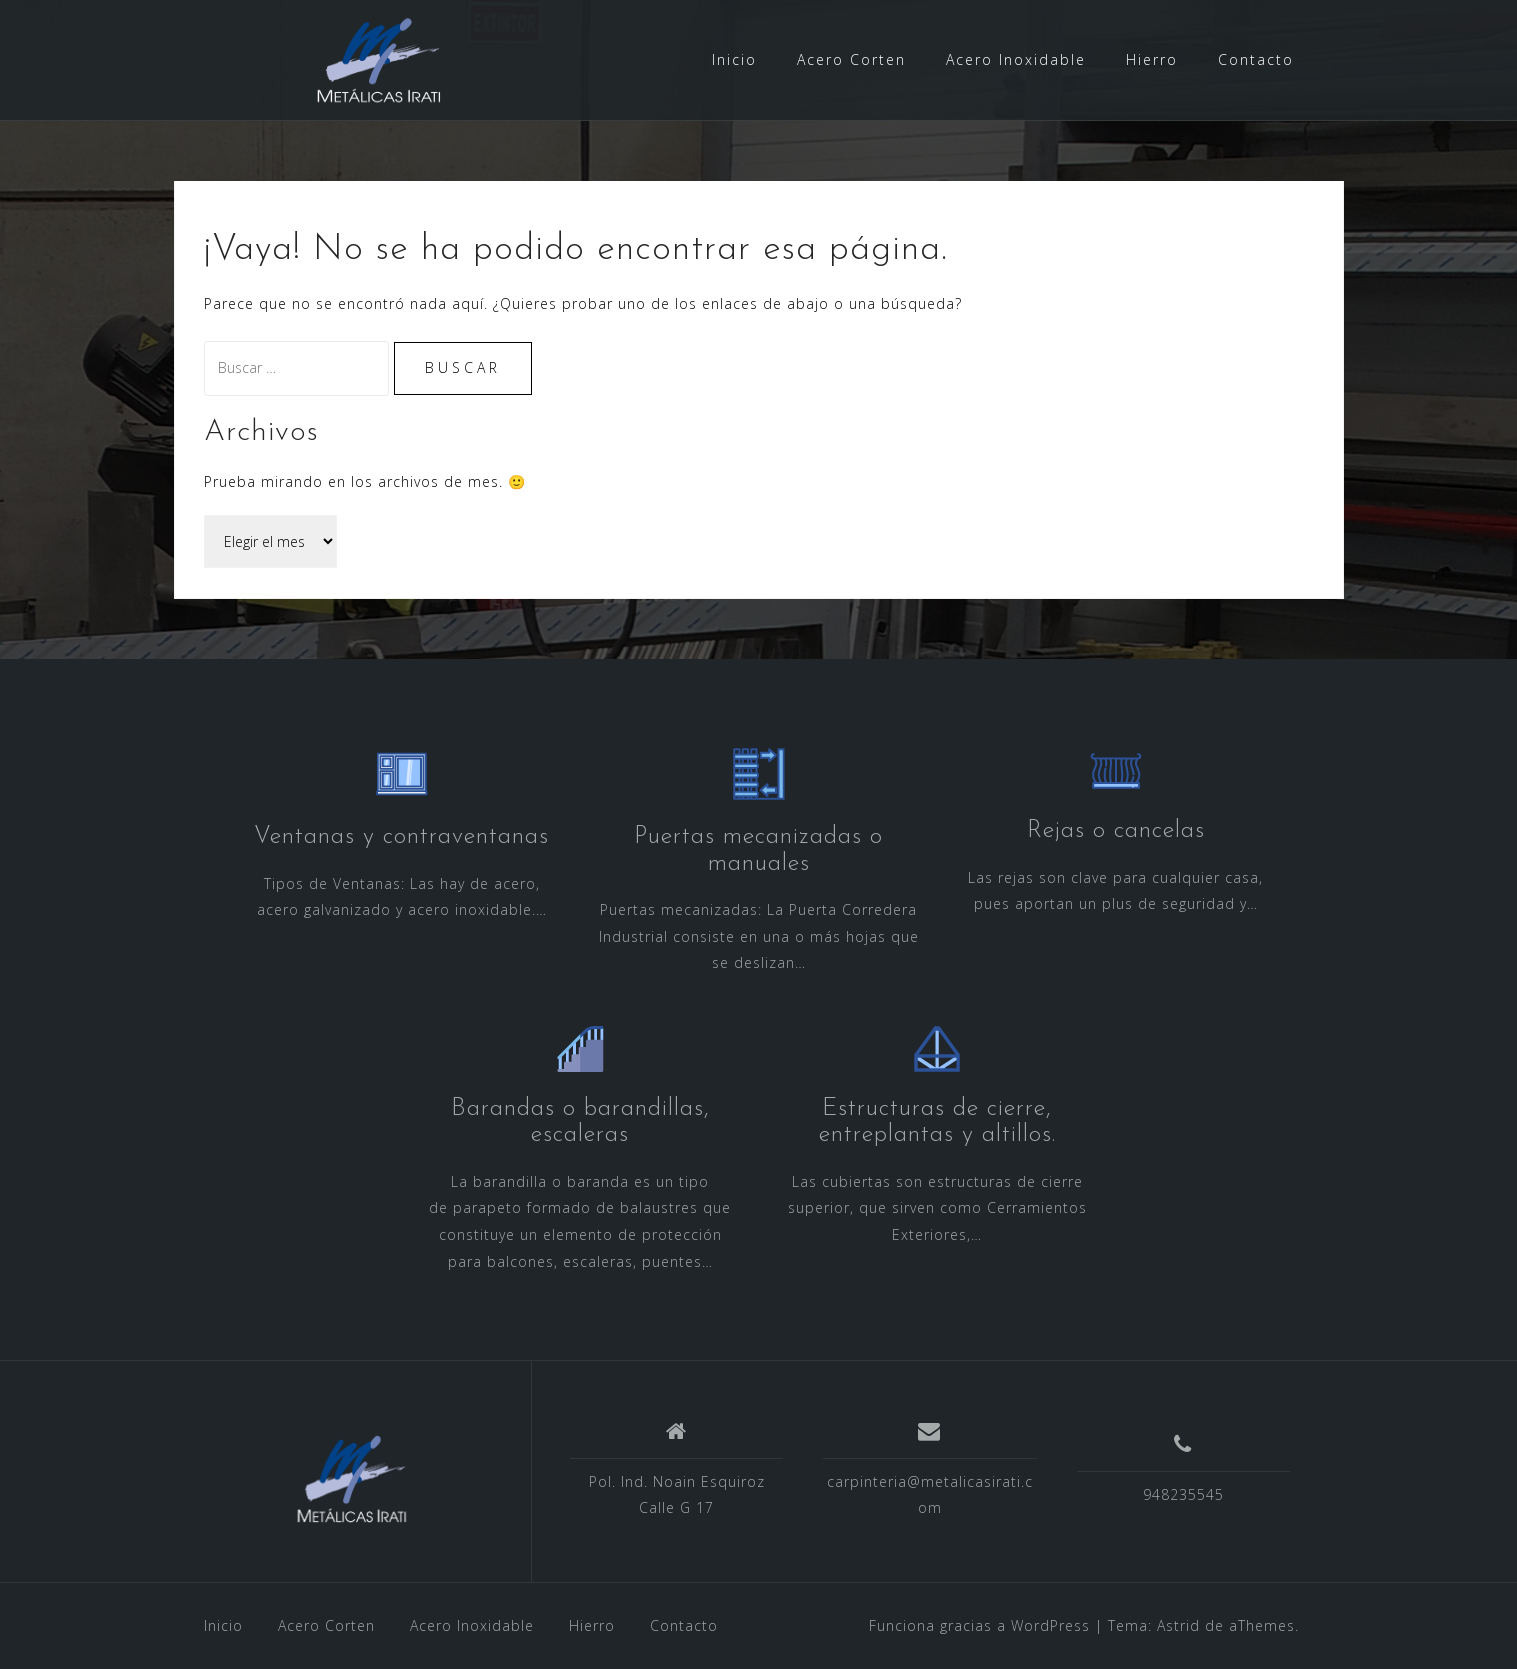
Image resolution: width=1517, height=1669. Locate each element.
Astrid (1178, 1625)
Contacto (1256, 59)
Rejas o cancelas (1116, 831)
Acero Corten (851, 59)
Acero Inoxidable (1016, 59)
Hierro (1152, 59)
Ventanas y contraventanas (401, 837)
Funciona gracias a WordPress (979, 1625)
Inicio (734, 59)
